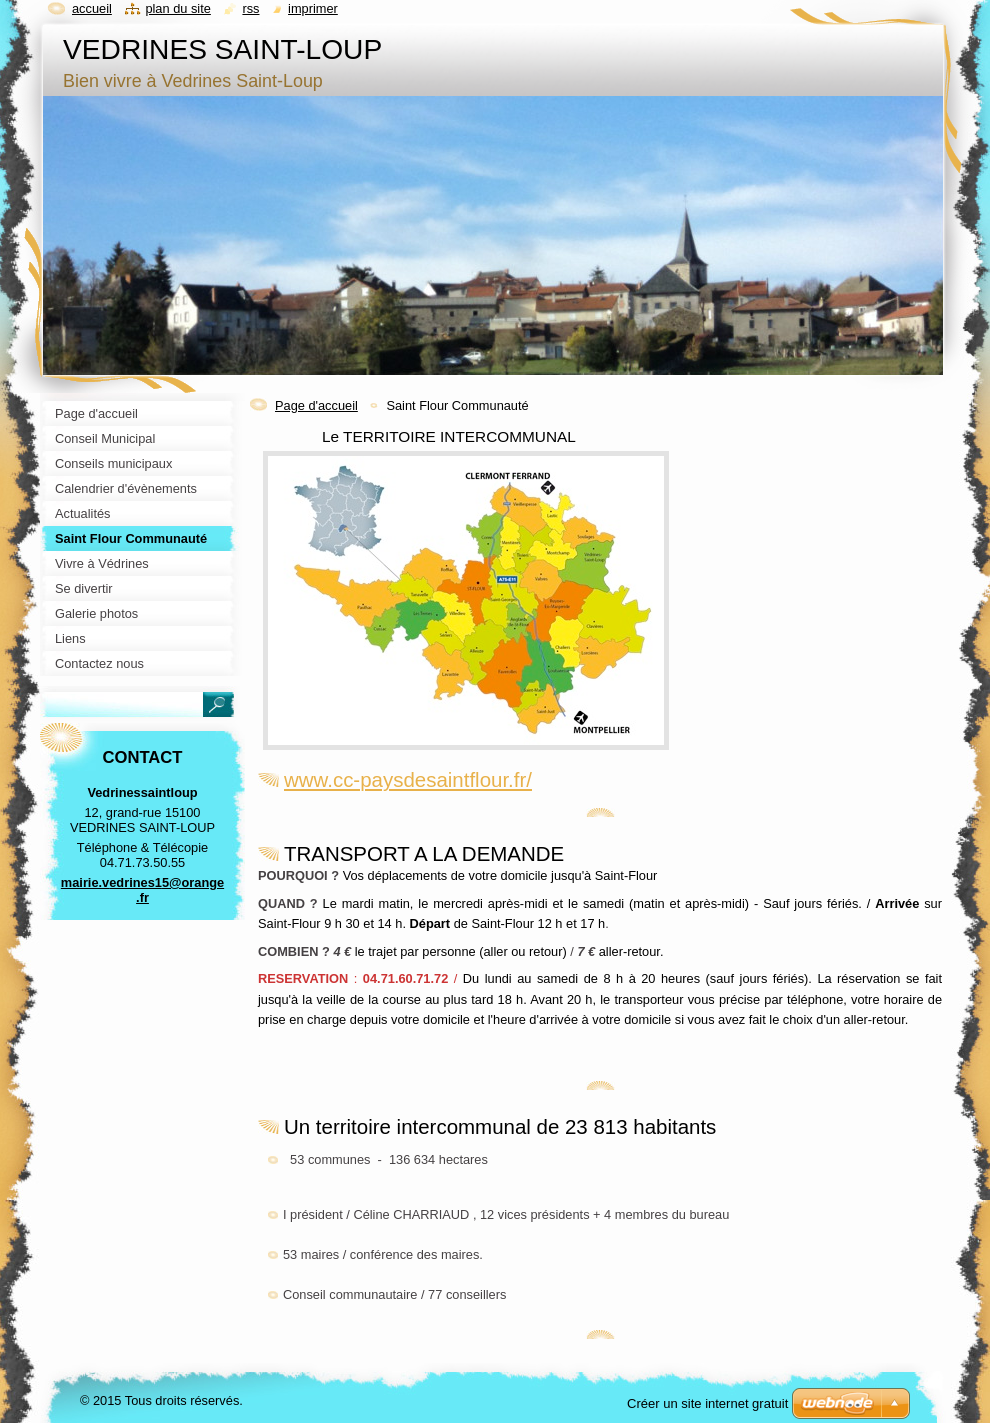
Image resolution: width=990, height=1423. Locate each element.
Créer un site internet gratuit (707, 1403)
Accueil (92, 8)
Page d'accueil (316, 405)
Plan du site (177, 8)
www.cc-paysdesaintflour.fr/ (408, 779)
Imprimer (313, 8)
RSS (250, 8)
